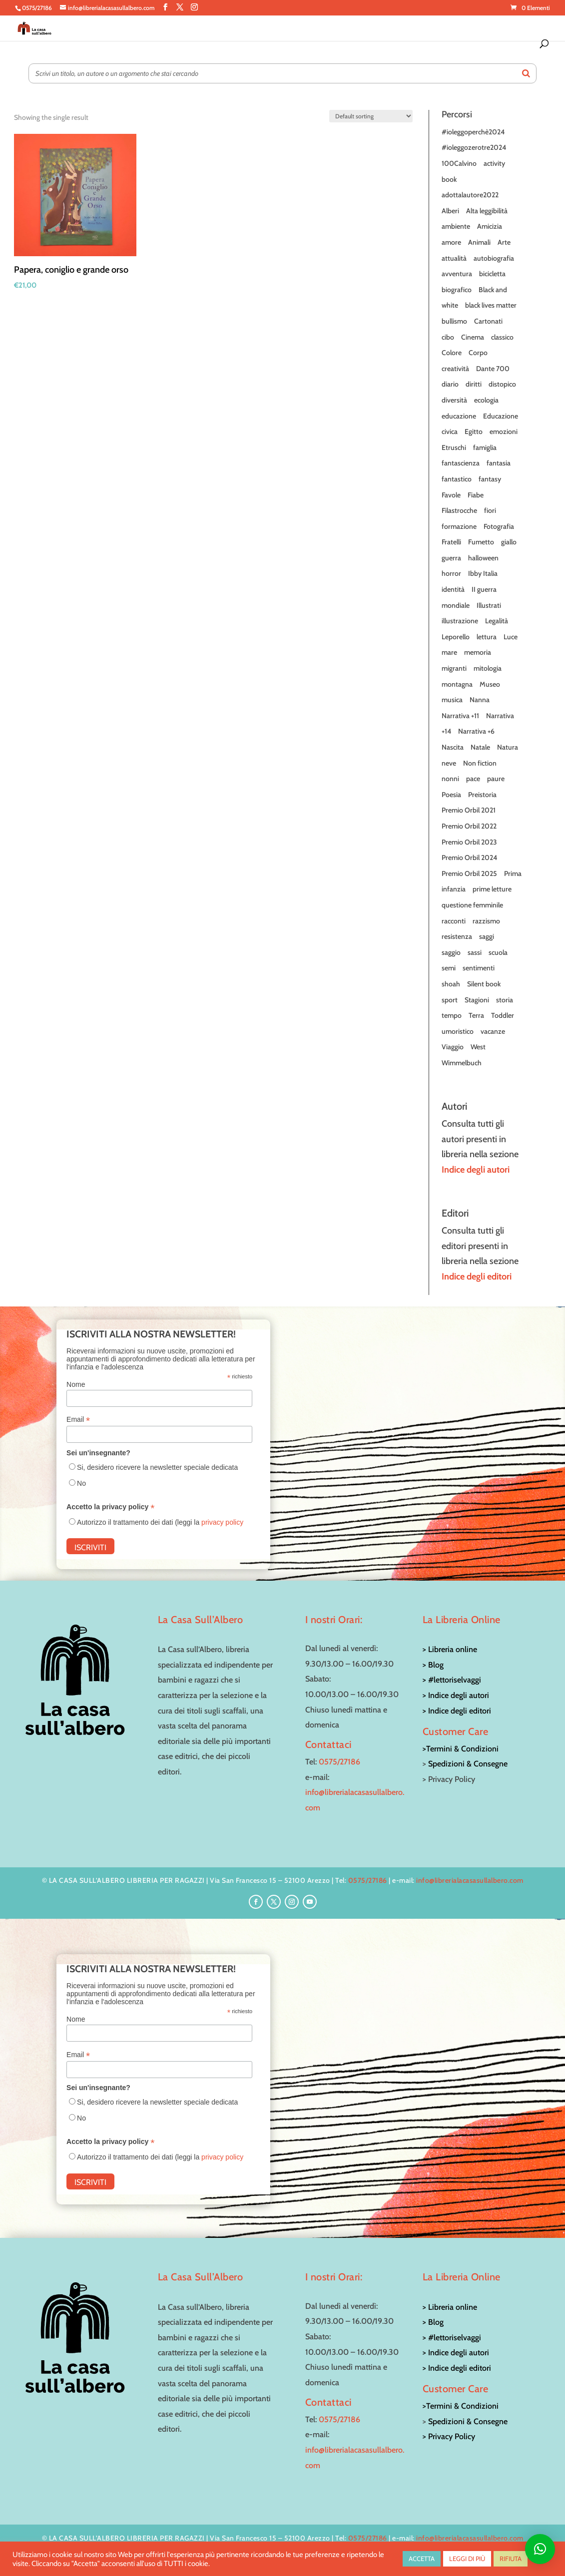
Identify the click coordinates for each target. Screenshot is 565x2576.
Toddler (502, 1015)
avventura (457, 273)
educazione (459, 416)
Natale (480, 747)
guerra (451, 557)
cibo (448, 337)
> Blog (433, 1665)
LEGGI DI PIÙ (467, 2559)
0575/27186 (339, 1761)
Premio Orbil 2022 (469, 826)
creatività (455, 368)
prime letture (492, 888)
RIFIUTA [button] (511, 2559)
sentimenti (479, 967)
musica (452, 699)
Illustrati (489, 605)
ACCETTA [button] (422, 2559)
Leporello (456, 636)
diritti (474, 384)
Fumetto (481, 541)
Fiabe (476, 494)
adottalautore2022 (470, 194)
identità (453, 589)
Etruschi (454, 447)
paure (496, 778)
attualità (454, 258)
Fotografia (499, 526)
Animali (479, 242)
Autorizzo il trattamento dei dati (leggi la (160, 1522)
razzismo (486, 920)
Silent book (484, 983)
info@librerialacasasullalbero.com (470, 1880)
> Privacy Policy (449, 2436)
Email (78, 1419)
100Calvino (459, 163)
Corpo (478, 352)
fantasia (499, 462)
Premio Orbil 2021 (469, 810)
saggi (486, 936)
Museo (490, 684)
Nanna (480, 699)
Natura (507, 747)
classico (502, 337)
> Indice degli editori (457, 1711)
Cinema (472, 337)
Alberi (450, 210)
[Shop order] (371, 116)
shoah (451, 983)
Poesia (451, 794)
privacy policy (222, 1522)
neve (449, 763)
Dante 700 (493, 368)
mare (449, 652)
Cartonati (488, 321)
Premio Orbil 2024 (469, 857)
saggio (451, 952)
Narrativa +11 (460, 715)
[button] (540, 2549)
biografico (457, 289)
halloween (483, 557)
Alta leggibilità (487, 210)
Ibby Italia (483, 573)
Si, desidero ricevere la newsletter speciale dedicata (157, 1467)
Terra (476, 1015)
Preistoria (482, 794)
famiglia (485, 447)
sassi (475, 952)
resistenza (457, 936)
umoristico (458, 1031)
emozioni (504, 431)
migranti (454, 668)
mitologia (488, 668)
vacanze (493, 1031)
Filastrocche (459, 510)
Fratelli (451, 541)
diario (450, 384)
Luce (511, 636)
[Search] (526, 73)
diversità (454, 400)
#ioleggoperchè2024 (473, 131)
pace (473, 778)
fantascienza (461, 462)
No (81, 1483)
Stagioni (477, 999)
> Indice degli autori (456, 1695)
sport (450, 999)
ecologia (486, 400)
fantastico (457, 478)
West (478, 1046)
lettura (487, 636)
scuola (498, 952)
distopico (502, 384)
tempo (452, 1015)
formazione (459, 526)
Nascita (453, 747)
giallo (509, 541)
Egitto (474, 431)
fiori (490, 510)
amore (451, 242)
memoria (477, 652)
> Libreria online (450, 1649)
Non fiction (480, 763)
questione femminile (472, 904)
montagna (457, 684)
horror (451, 573)
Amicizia (489, 226)
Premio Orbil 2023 (469, 842)
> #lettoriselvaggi (452, 1680)
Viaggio (453, 1046)
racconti (454, 920)
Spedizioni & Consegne (468, 1763)
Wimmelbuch (462, 1062)
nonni (450, 778)
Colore (452, 352)
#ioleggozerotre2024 (474, 147)
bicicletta (492, 273)
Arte (504, 242)
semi (449, 967)
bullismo (454, 321)
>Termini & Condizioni (461, 1748)
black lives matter (491, 305)
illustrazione (460, 620)
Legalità (496, 620)
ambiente (456, 226)
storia (504, 999)
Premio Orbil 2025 (469, 873)
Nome (75, 1384)
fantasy (490, 478)
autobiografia (494, 258)
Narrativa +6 (476, 731)
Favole (451, 494)
